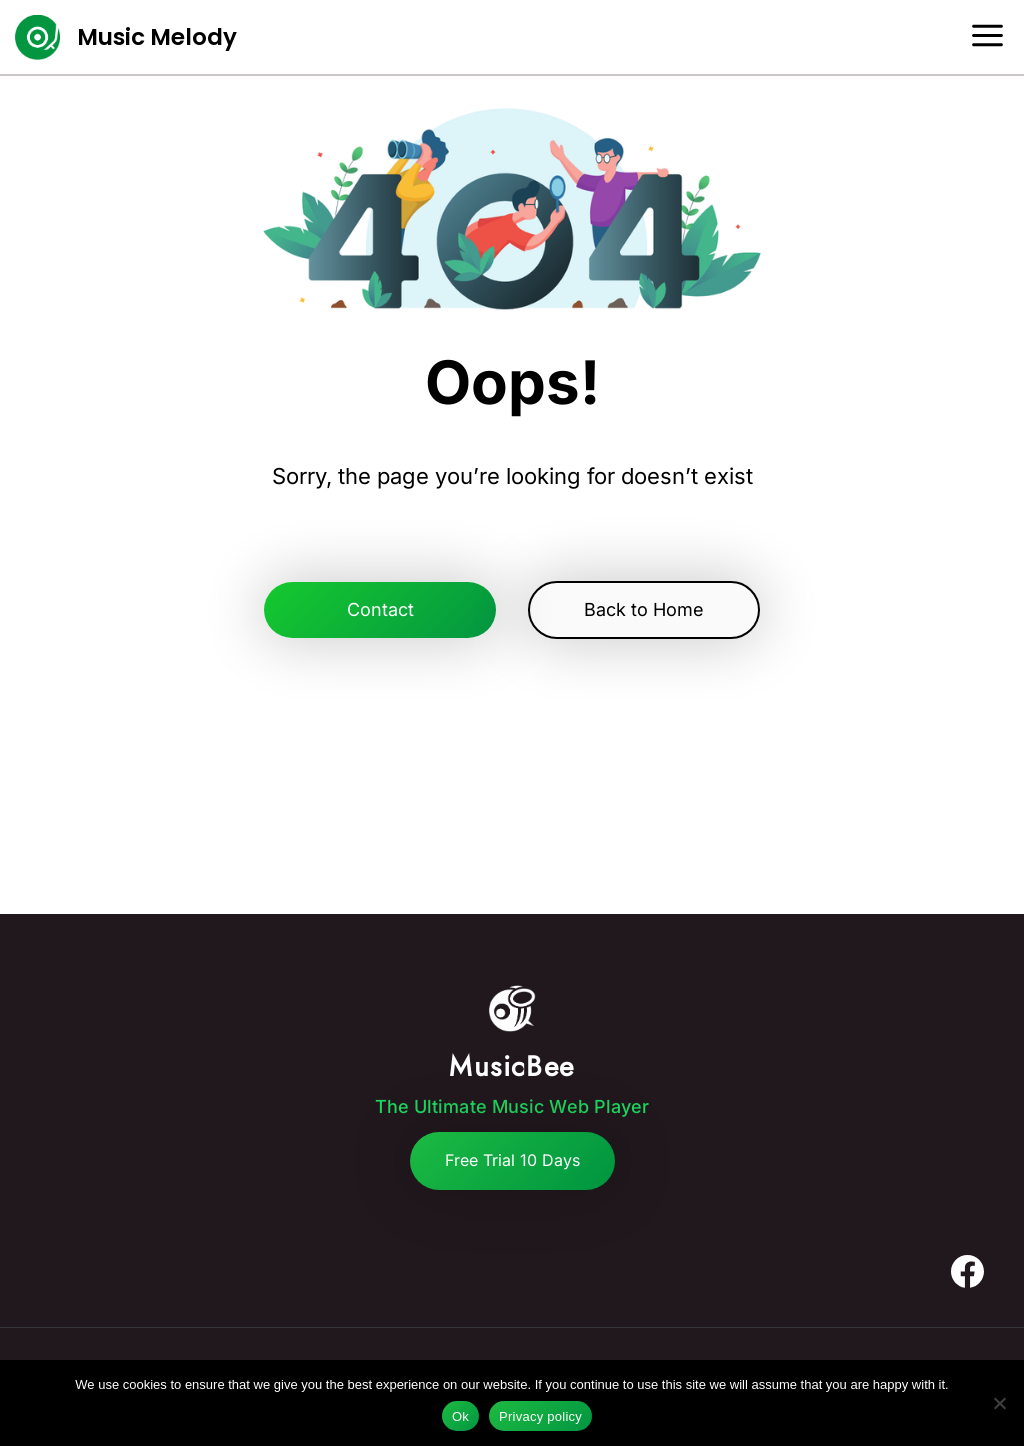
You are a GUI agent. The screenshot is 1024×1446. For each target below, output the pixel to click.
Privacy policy (540, 1416)
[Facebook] (967, 1272)
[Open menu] (994, 36)
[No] (999, 1403)
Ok (460, 1416)
